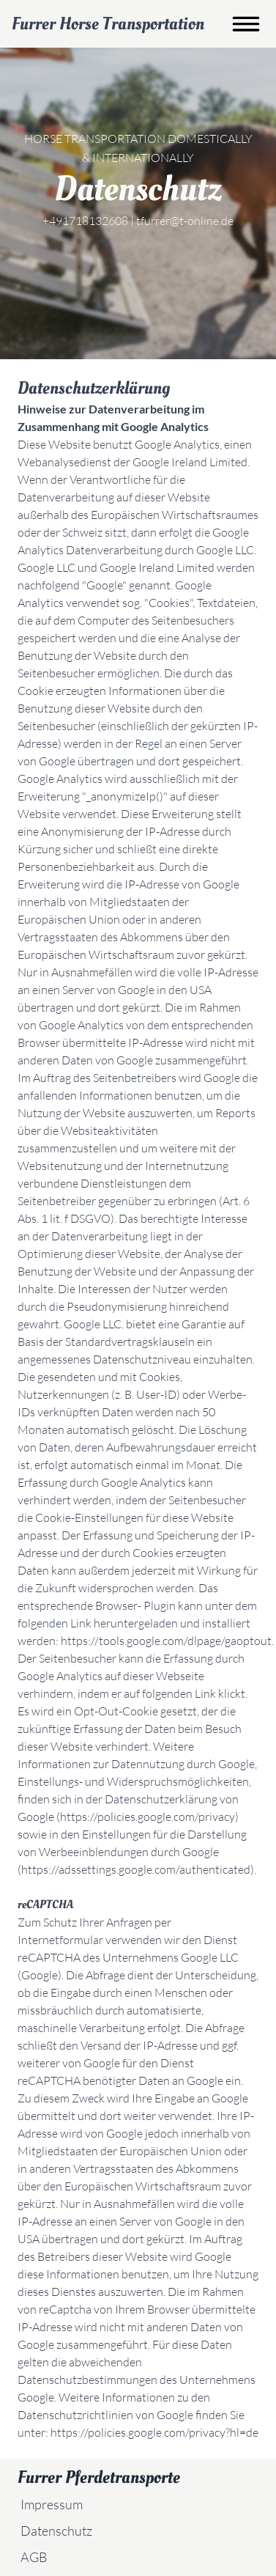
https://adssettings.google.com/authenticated (135, 1869)
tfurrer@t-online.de (185, 220)
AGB (34, 2557)
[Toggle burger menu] (246, 24)
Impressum (51, 2504)
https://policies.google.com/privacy (147, 1816)
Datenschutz (56, 2530)
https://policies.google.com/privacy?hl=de (154, 2432)
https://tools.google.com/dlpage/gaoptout (166, 1640)
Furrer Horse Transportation (108, 24)
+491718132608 (85, 220)
